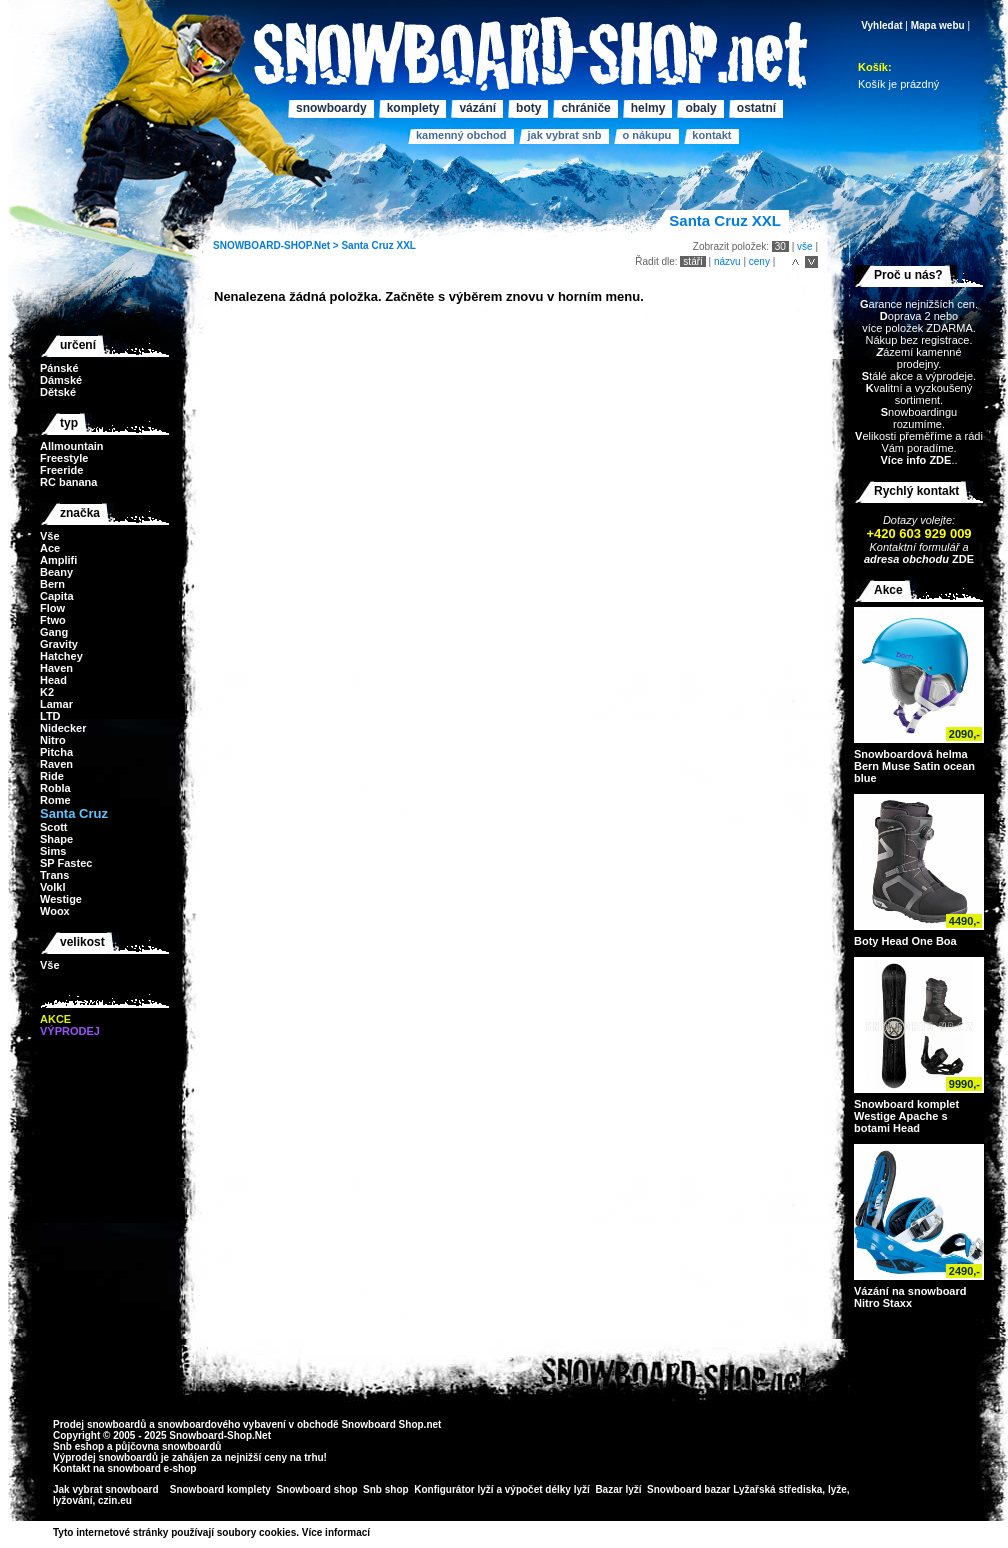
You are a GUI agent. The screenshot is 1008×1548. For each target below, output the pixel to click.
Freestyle (64, 458)
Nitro (53, 740)
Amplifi (58, 560)
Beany (56, 572)
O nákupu (646, 135)
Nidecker (63, 728)
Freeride (61, 470)
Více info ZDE (915, 460)
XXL (405, 245)
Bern (52, 584)
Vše (50, 536)
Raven (56, 764)
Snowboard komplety (220, 1489)
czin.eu (115, 1500)
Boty (528, 108)
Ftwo (53, 620)
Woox (55, 911)
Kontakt (711, 135)
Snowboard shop (316, 1489)
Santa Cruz (367, 245)
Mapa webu (938, 25)
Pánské (59, 368)
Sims (53, 851)
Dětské (58, 392)
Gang (54, 632)
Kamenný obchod (461, 135)
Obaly (700, 108)
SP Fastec (66, 863)
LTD (50, 716)
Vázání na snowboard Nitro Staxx (910, 1297)
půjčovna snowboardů (168, 1446)
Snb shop (386, 1489)
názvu (727, 261)
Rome (55, 800)
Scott (54, 827)
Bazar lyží (618, 1489)
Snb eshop (78, 1446)
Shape (56, 839)
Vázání (477, 108)
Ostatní (756, 108)
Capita (57, 596)
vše (805, 246)
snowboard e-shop (151, 1468)
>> (377, 1532)
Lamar (56, 704)
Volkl (52, 887)
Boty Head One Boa (905, 941)
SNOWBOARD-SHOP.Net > (277, 245)
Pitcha (56, 752)
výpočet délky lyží (547, 1489)
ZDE (961, 559)
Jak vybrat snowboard (107, 1489)
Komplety (413, 108)
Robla (55, 788)
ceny (759, 261)
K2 (47, 692)
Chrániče (585, 108)
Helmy (648, 108)
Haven (56, 668)
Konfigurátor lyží (453, 1489)
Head (53, 680)
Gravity (59, 644)
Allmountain (72, 446)
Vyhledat (881, 25)
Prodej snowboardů (101, 1424)
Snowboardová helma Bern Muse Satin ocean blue (914, 766)
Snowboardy (331, 108)
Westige (61, 899)
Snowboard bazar (688, 1489)
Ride (52, 776)
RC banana (68, 482)
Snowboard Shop (382, 1424)
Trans (54, 875)
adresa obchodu (906, 559)
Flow (52, 608)
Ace (50, 548)
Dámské (61, 380)
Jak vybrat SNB (564, 135)
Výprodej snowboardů (105, 1457)
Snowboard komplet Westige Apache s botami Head (906, 1116)
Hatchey (61, 656)
